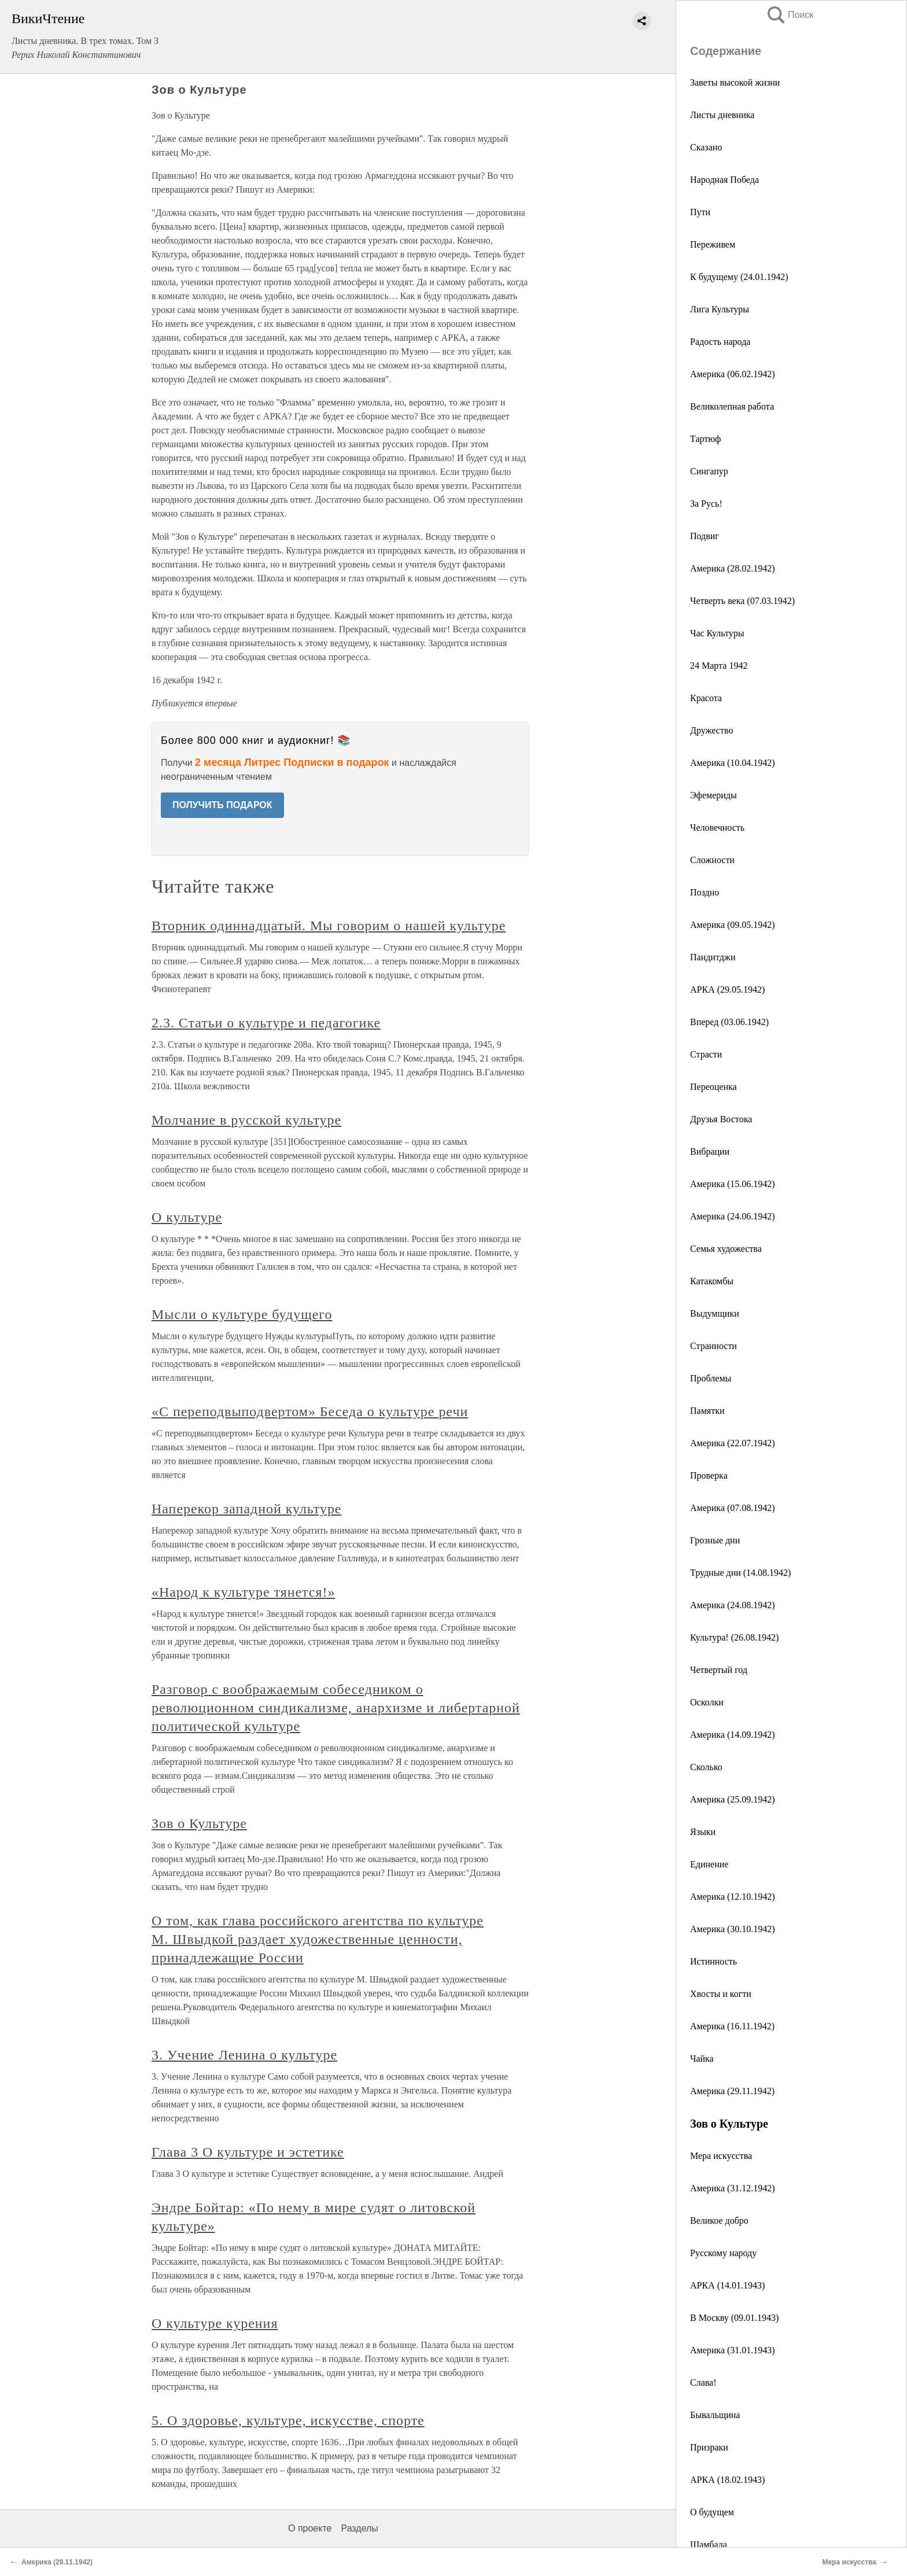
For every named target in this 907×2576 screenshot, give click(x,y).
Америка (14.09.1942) (732, 1735)
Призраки (709, 2447)
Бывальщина (715, 2415)
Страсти (706, 1054)
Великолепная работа (732, 406)
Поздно (704, 892)
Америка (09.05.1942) (732, 925)
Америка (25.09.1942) (732, 1799)
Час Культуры (717, 633)
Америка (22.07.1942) (732, 1443)
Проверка (709, 1475)
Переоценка (713, 1087)
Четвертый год (718, 1670)
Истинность (713, 1961)
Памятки (707, 1411)
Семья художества (726, 1249)
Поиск (789, 15)
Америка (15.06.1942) (732, 1184)
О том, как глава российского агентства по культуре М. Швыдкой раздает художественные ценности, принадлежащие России (318, 1939)
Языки (703, 1832)
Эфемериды (713, 795)
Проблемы (710, 1378)
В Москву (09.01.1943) (734, 2318)
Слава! (703, 2382)
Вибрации (709, 1151)
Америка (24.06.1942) (732, 1216)
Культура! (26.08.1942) (734, 1637)
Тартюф (705, 439)
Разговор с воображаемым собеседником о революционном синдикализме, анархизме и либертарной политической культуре (336, 1708)
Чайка (702, 2058)
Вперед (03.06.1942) (729, 1022)
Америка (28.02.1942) (732, 568)
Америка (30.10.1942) (732, 1929)
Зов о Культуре (199, 1823)
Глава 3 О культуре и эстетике (248, 2151)
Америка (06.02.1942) (732, 374)
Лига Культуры (719, 309)
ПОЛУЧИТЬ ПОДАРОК (222, 805)
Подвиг (704, 536)
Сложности (712, 860)
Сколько (706, 1767)
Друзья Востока (721, 1119)
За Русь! (706, 503)
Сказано (706, 147)
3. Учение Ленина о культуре (244, 2054)
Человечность (717, 827)
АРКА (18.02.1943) (727, 2480)
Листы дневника (722, 115)
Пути (700, 212)
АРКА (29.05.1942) (727, 989)
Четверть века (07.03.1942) (742, 601)
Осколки (707, 1702)
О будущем (712, 2512)
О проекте (309, 2528)
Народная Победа (724, 180)
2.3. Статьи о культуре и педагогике (266, 1022)
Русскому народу (723, 2253)
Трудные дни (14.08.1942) (740, 1573)
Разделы (359, 2528)
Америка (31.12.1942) (732, 2188)
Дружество (711, 730)
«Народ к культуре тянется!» (243, 1592)
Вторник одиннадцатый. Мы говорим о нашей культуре (329, 925)
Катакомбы (711, 1281)
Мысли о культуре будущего (242, 1314)
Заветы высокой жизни (735, 82)
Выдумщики (714, 1313)
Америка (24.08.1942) (732, 1605)
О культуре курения (215, 2323)
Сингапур (709, 471)
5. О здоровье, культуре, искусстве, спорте (288, 2420)
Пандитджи (712, 957)
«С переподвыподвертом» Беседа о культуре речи (310, 1411)
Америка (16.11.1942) (732, 2026)
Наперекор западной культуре (247, 1508)
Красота (706, 698)
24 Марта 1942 (718, 665)
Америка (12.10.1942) (732, 1896)
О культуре (187, 1217)
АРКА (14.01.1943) (727, 2285)
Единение (709, 1864)
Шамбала (708, 2544)
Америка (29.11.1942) (732, 2091)
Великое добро (719, 2220)
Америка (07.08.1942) (732, 1508)
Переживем (712, 244)
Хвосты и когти (720, 1994)
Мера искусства (721, 2156)
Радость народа (720, 342)
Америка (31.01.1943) (732, 2350)
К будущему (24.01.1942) (739, 277)
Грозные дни (715, 1540)
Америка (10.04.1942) (732, 763)
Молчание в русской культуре (246, 1119)
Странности (713, 1346)
